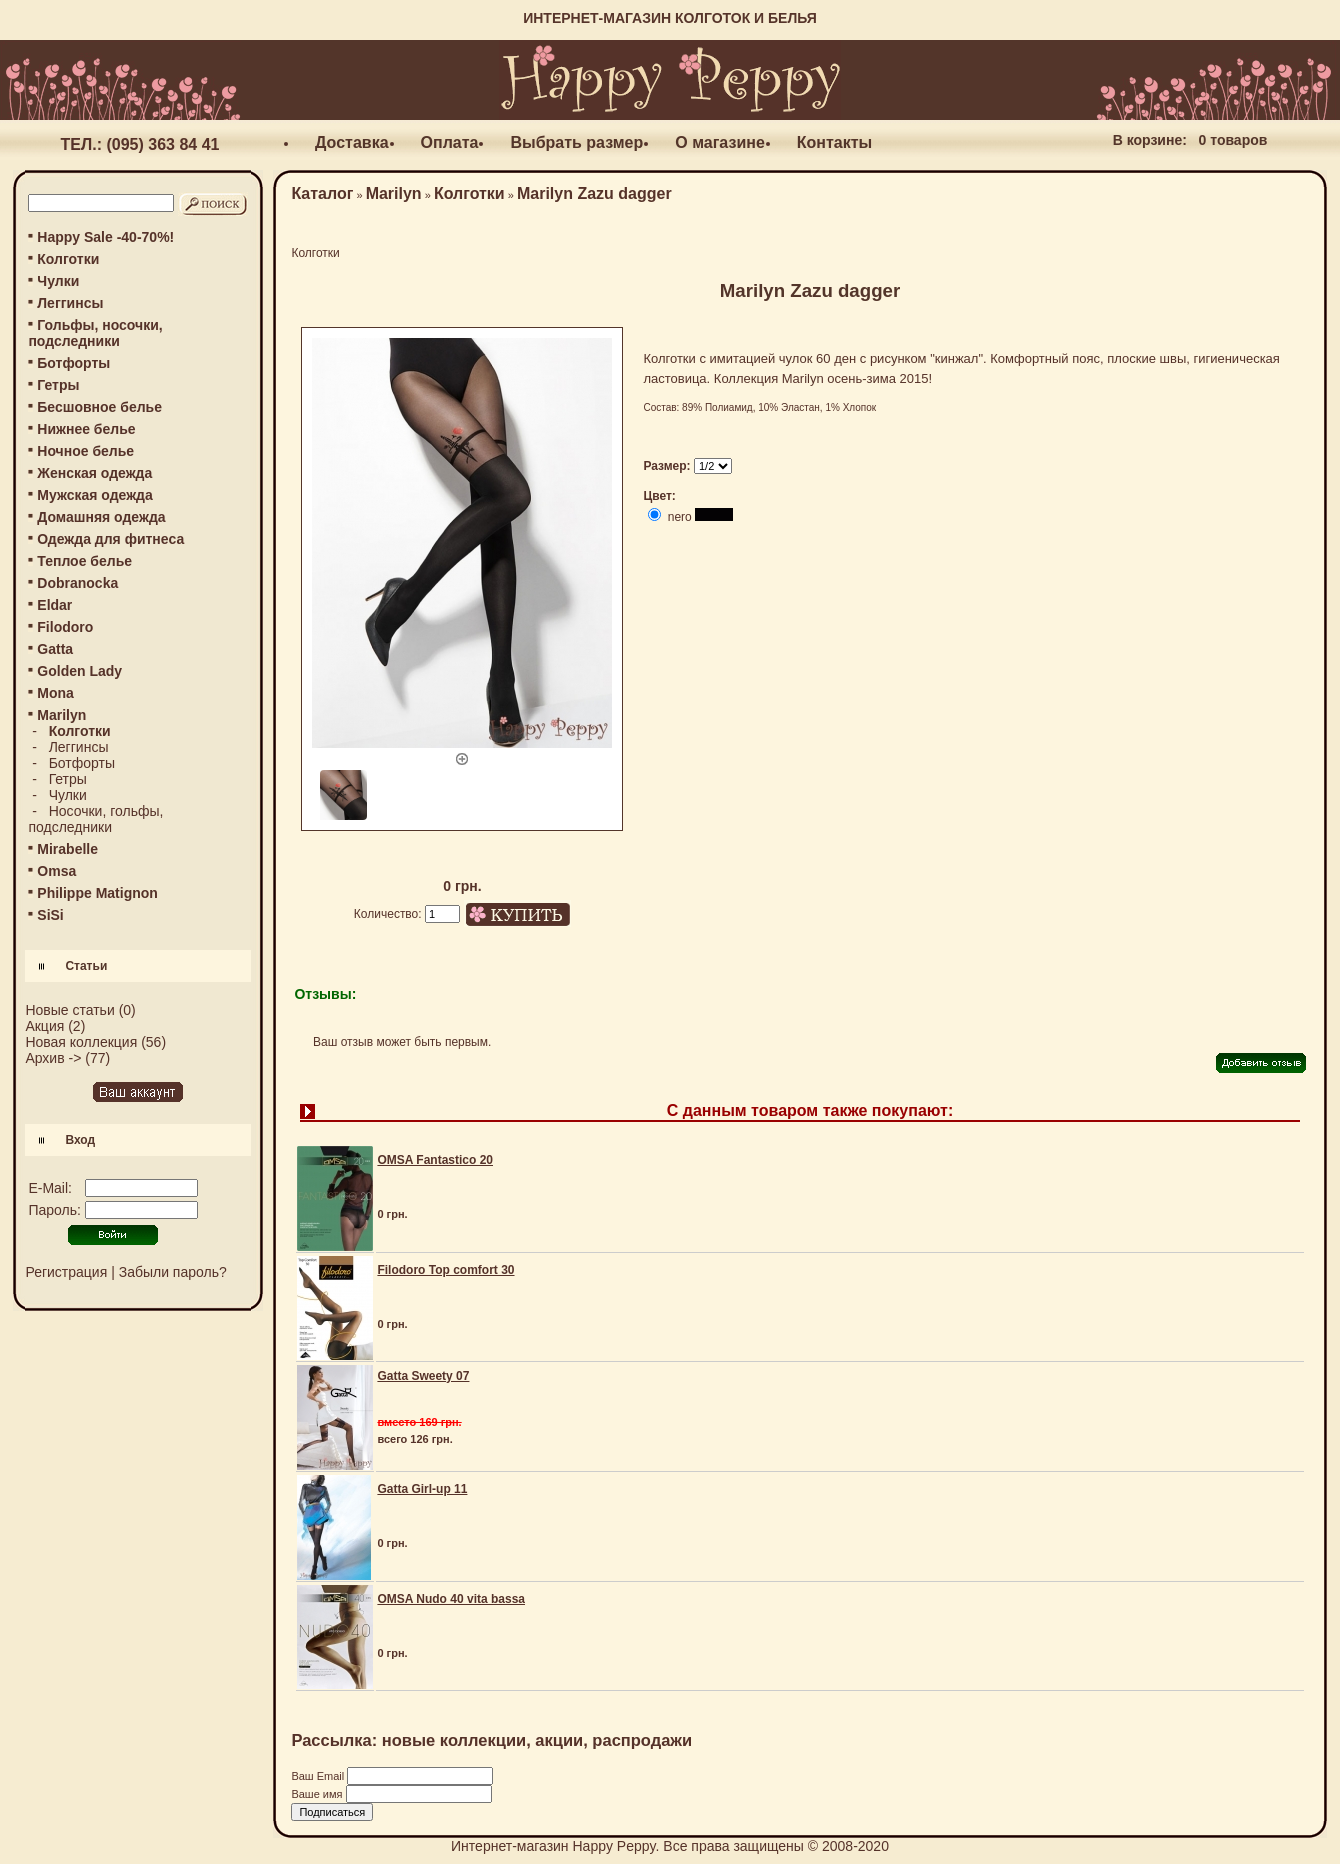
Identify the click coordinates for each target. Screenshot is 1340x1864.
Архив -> (53, 1058)
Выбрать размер (576, 142)
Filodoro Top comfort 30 (445, 1270)
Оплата (450, 142)
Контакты (834, 142)
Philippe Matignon (97, 893)
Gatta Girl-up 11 (422, 1489)
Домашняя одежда (101, 517)
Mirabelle (67, 849)
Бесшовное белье (99, 407)
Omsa (56, 871)
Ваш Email (319, 1776)
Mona (55, 693)
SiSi (50, 915)
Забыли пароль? (173, 1272)
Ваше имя (318, 1794)
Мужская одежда (94, 495)
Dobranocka (77, 583)
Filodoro (65, 627)
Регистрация (66, 1272)
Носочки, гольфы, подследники (95, 819)
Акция (44, 1026)
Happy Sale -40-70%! (105, 237)
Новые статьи (69, 1010)
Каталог (322, 193)
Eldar (54, 605)
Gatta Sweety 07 (423, 1376)
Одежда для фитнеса (110, 539)
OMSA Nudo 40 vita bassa (451, 1599)
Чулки (58, 281)
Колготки (68, 259)
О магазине (720, 142)
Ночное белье (85, 451)
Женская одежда (94, 473)
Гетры (58, 385)
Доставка (352, 142)
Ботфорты (73, 363)
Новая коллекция (81, 1042)
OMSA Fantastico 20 (435, 1160)
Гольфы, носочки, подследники (95, 333)
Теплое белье (84, 561)
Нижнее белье (86, 429)
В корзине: (1150, 140)
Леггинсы (70, 303)
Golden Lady (79, 671)
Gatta (55, 649)
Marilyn (394, 193)
